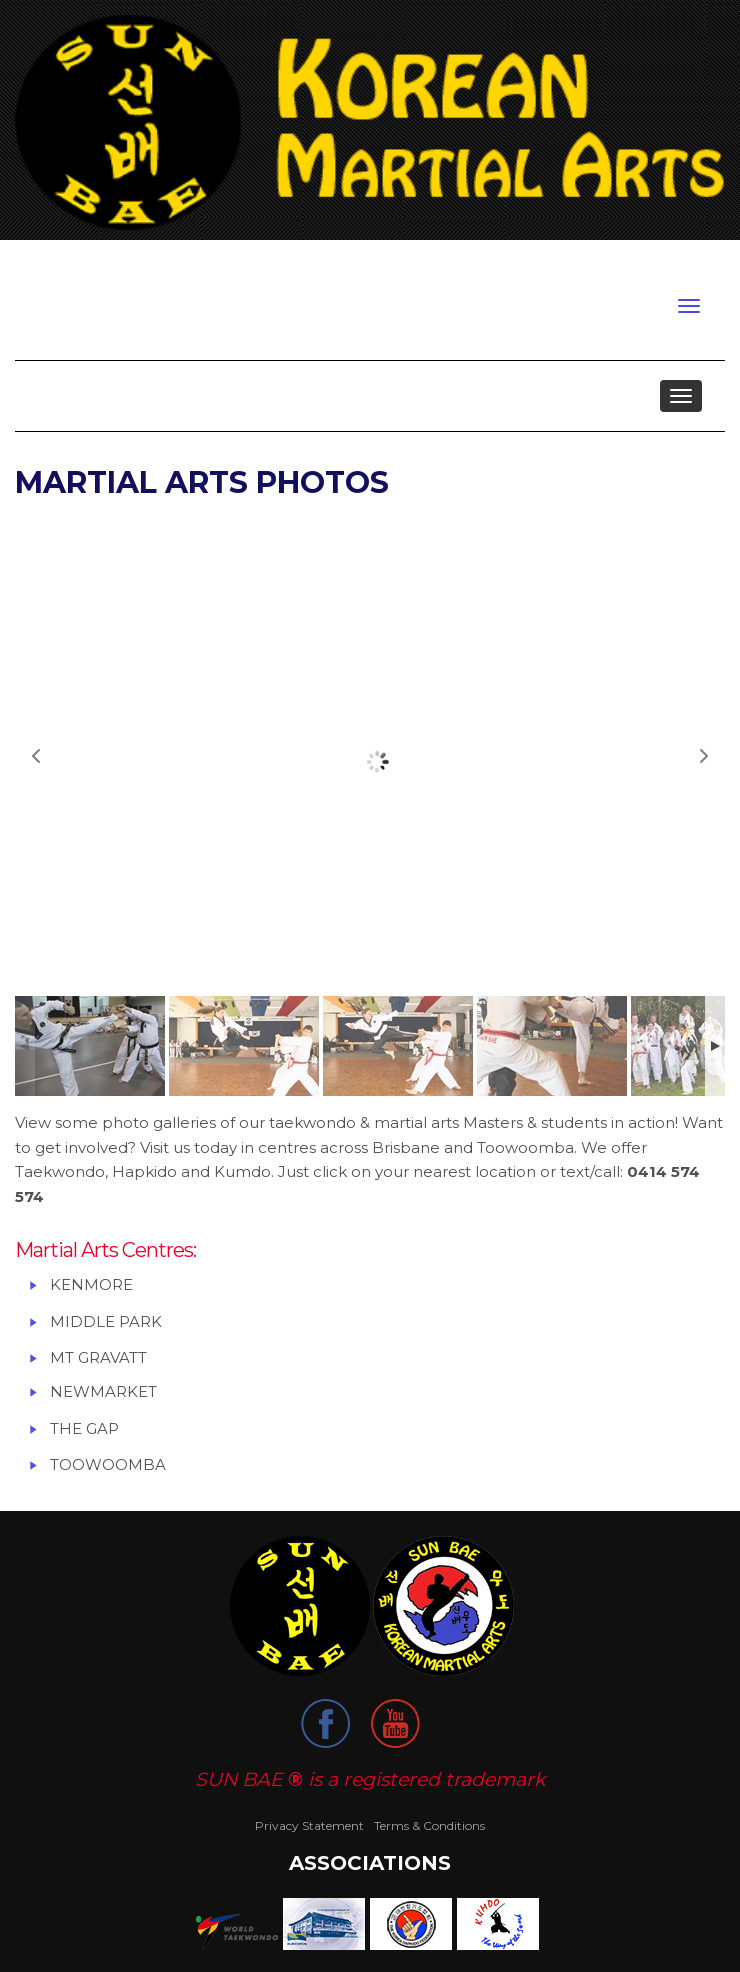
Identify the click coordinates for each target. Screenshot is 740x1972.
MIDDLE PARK (108, 1321)
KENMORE (91, 1284)
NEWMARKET (103, 1391)
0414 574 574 (673, 262)
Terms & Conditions (429, 1825)
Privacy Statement (309, 1825)
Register (107, 265)
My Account (188, 265)
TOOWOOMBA (108, 1464)
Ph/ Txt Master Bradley (607, 262)
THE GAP (84, 1428)
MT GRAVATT (98, 1357)
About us (78, 396)
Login (44, 265)
